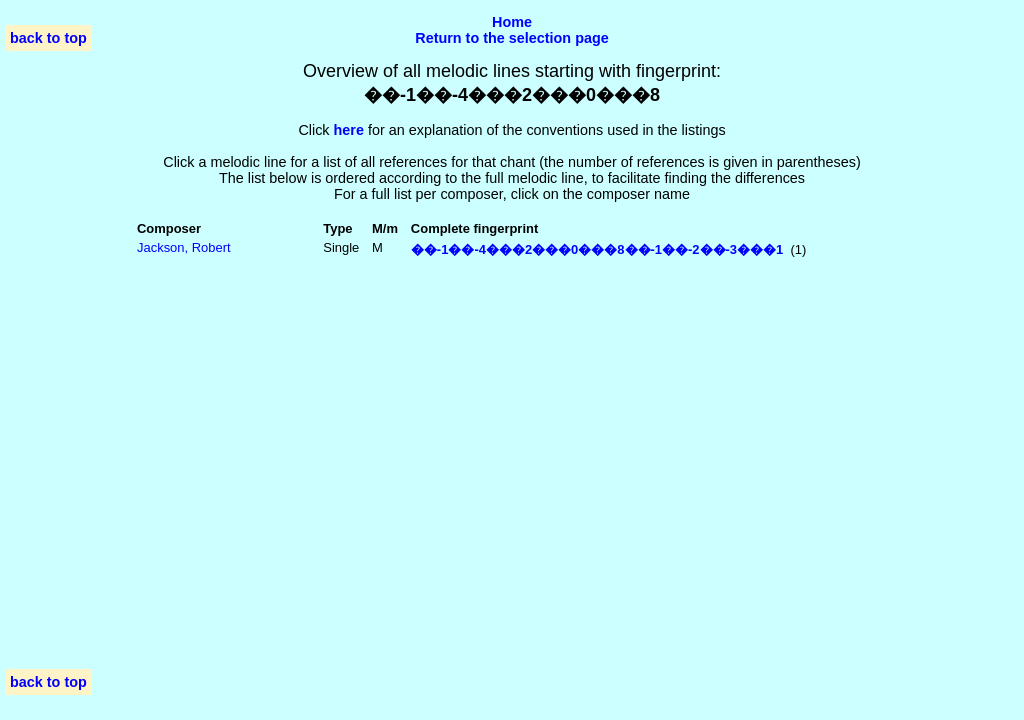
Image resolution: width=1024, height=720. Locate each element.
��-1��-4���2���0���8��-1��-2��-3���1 (597, 249)
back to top (48, 38)
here (349, 130)
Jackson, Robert (184, 247)
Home (512, 22)
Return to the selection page (512, 38)
